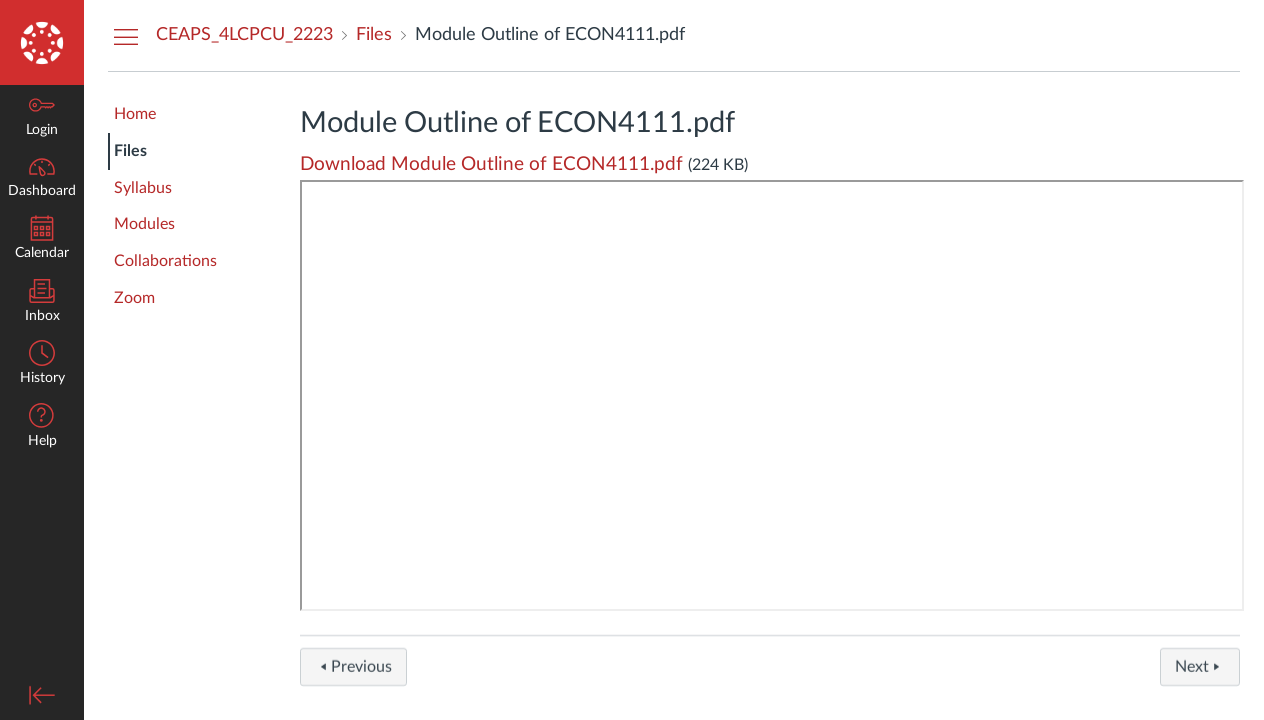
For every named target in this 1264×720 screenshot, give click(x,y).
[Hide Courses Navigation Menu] (126, 36)
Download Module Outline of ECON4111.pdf (491, 164)
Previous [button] (353, 673)
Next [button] (1200, 673)
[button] (42, 427)
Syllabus (143, 188)
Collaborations (165, 261)
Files (130, 151)
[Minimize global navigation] (42, 695)
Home (135, 114)
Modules (144, 224)
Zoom (134, 298)
